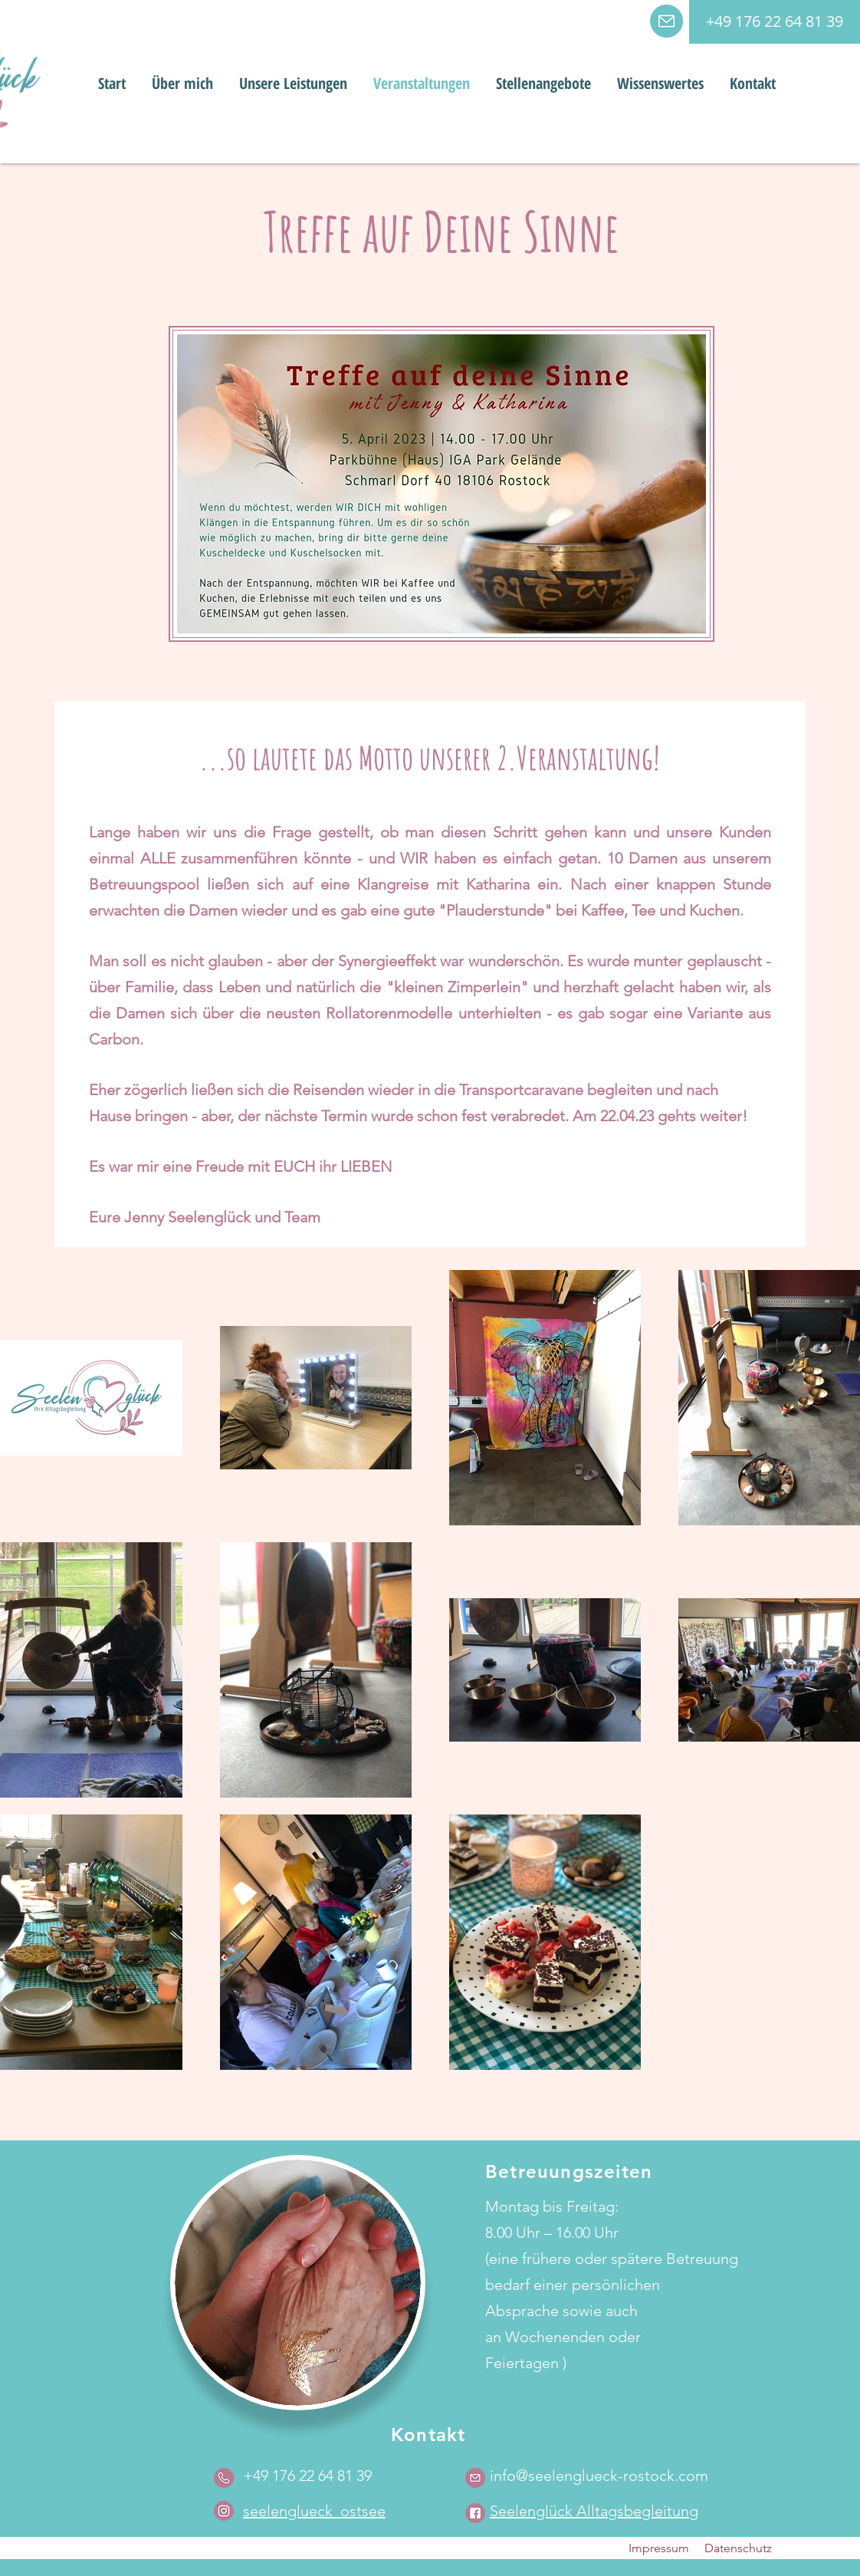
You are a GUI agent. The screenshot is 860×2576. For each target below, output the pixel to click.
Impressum (659, 2548)
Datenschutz (738, 2548)
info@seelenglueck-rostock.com (599, 2475)
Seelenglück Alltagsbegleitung (594, 2511)
